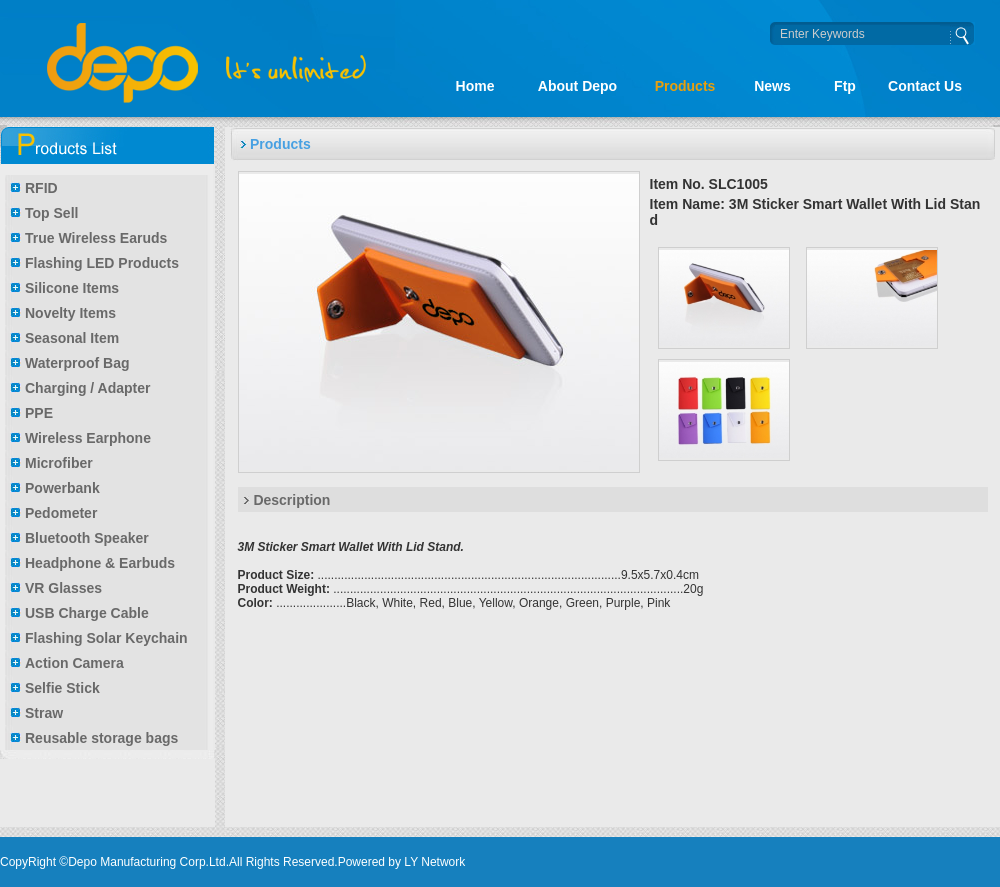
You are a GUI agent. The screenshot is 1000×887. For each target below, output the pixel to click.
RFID (41, 188)
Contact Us (925, 86)
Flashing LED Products (102, 263)
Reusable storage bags (101, 738)
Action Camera (74, 663)
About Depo (577, 86)
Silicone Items (72, 288)
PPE (39, 413)
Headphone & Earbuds (100, 563)
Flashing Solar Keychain (106, 638)
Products (685, 86)
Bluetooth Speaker (87, 538)
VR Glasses (63, 588)
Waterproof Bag (77, 363)
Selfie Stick (62, 688)
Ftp (845, 86)
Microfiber (59, 463)
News (772, 86)
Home (475, 86)
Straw (44, 713)
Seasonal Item (72, 338)
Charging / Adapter (88, 388)
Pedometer (61, 513)
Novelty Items (70, 313)
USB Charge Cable (87, 613)
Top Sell (51, 213)
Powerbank (62, 488)
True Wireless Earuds (96, 238)
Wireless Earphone (88, 438)
